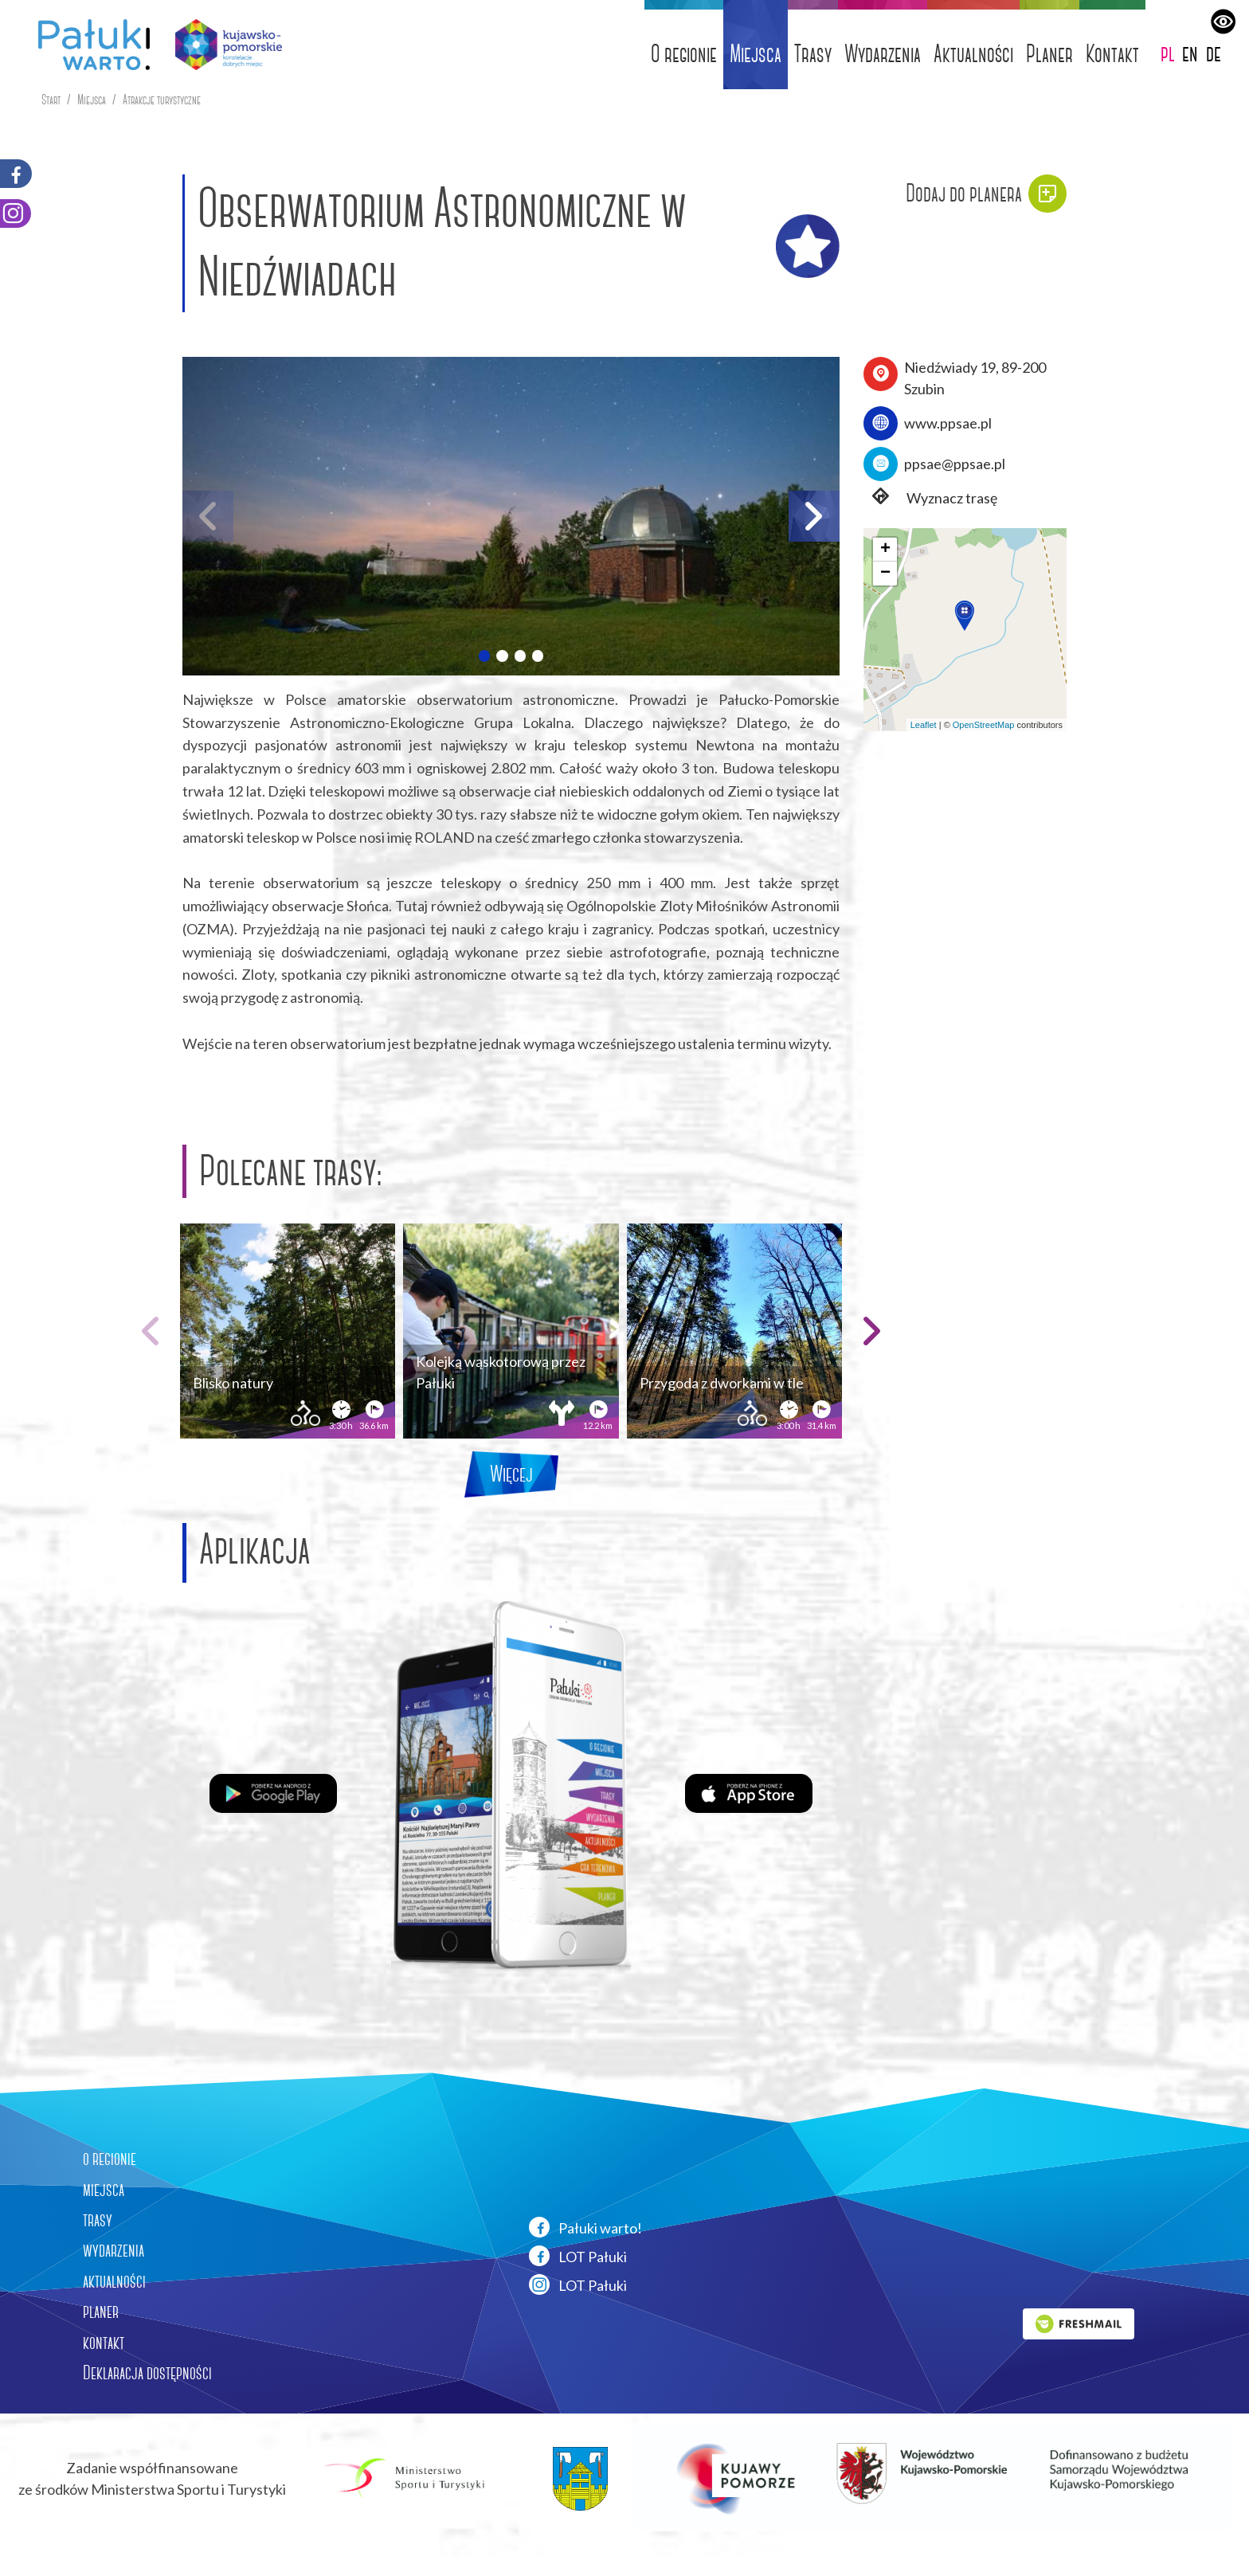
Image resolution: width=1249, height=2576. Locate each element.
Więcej (511, 1474)
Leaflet (923, 725)
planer (101, 2311)
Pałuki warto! (585, 2227)
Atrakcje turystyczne (162, 100)
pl (1168, 53)
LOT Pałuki (578, 2255)
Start (51, 100)
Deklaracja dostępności (147, 2373)
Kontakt (1112, 54)
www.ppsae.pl (948, 423)
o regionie (109, 2158)
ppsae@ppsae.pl (954, 463)
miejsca (103, 2189)
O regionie (684, 54)
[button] (484, 655)
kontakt (103, 2342)
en (1190, 53)
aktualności (114, 2281)
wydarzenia (113, 2250)
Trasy (813, 54)
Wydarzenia (882, 54)
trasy (97, 2220)
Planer (1049, 54)
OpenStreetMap (984, 725)
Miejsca (755, 54)
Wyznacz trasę (930, 498)
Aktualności (973, 54)
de (1213, 53)
